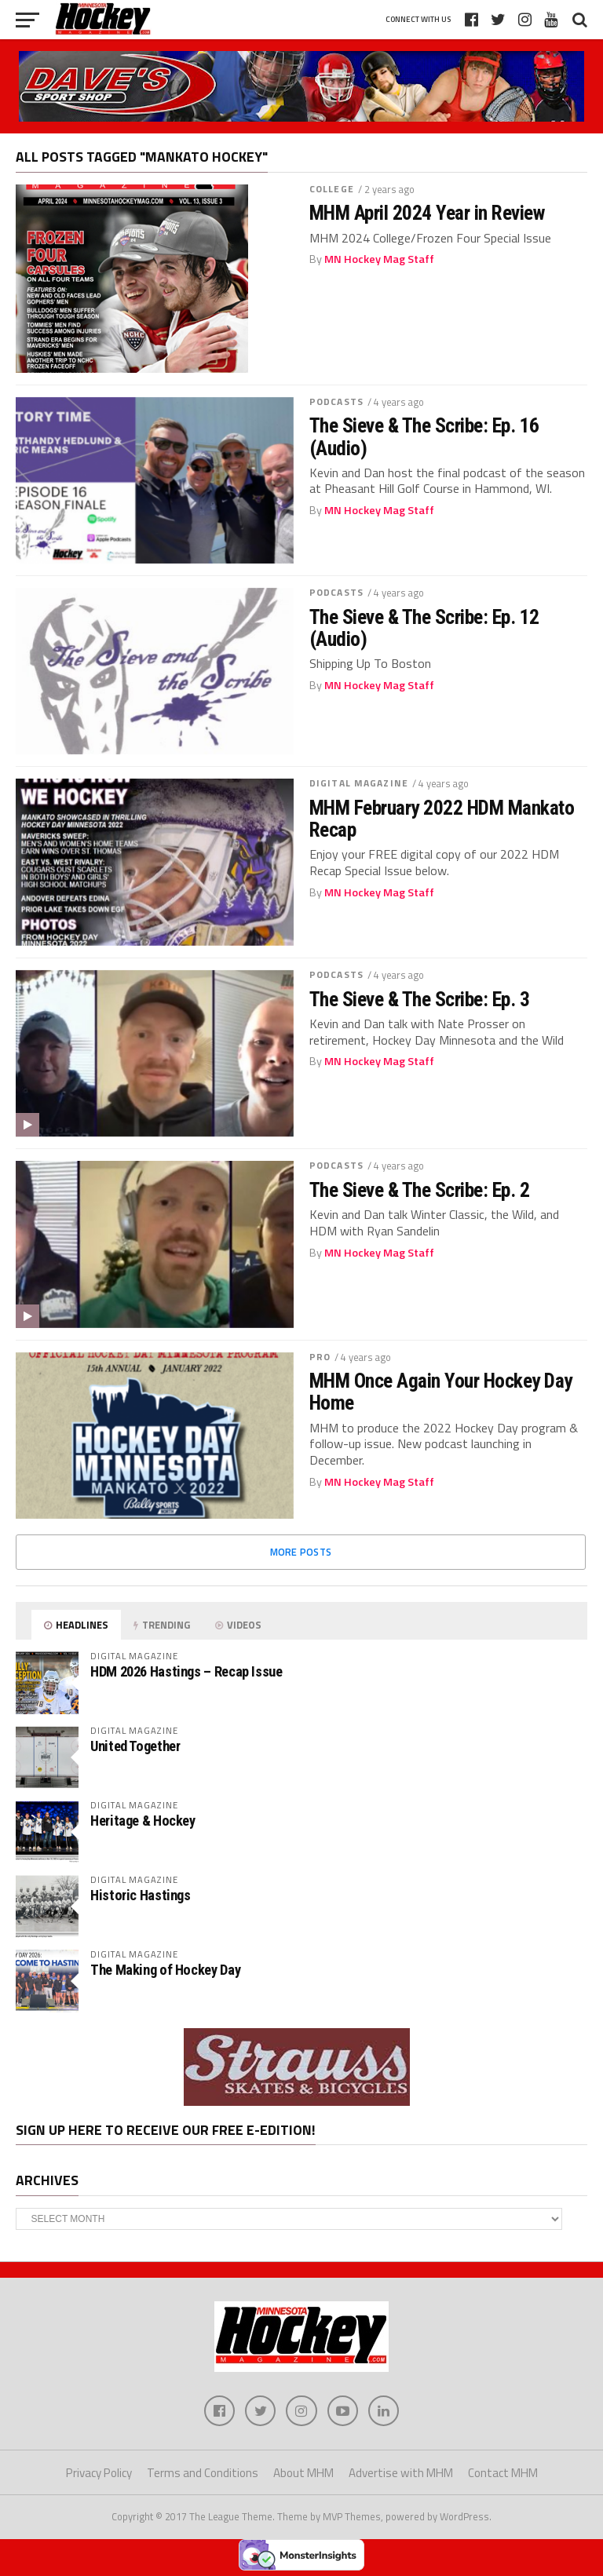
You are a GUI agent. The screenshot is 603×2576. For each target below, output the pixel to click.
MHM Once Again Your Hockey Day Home (440, 1392)
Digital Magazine (358, 782)
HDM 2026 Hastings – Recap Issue (186, 1671)
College (331, 188)
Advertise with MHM (401, 2474)
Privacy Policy (99, 2474)
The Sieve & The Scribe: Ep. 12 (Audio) (424, 628)
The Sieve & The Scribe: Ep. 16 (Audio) (424, 436)
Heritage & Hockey (143, 1820)
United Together (135, 1746)
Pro (320, 1356)
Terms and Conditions (202, 2474)
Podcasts (336, 401)
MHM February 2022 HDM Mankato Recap (441, 819)
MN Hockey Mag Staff (379, 259)
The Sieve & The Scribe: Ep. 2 (419, 1190)
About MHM (303, 2474)
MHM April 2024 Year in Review (426, 213)
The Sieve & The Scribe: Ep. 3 (419, 999)
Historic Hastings (140, 1895)
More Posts (301, 1552)
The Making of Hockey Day (165, 1969)
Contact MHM (503, 2474)
